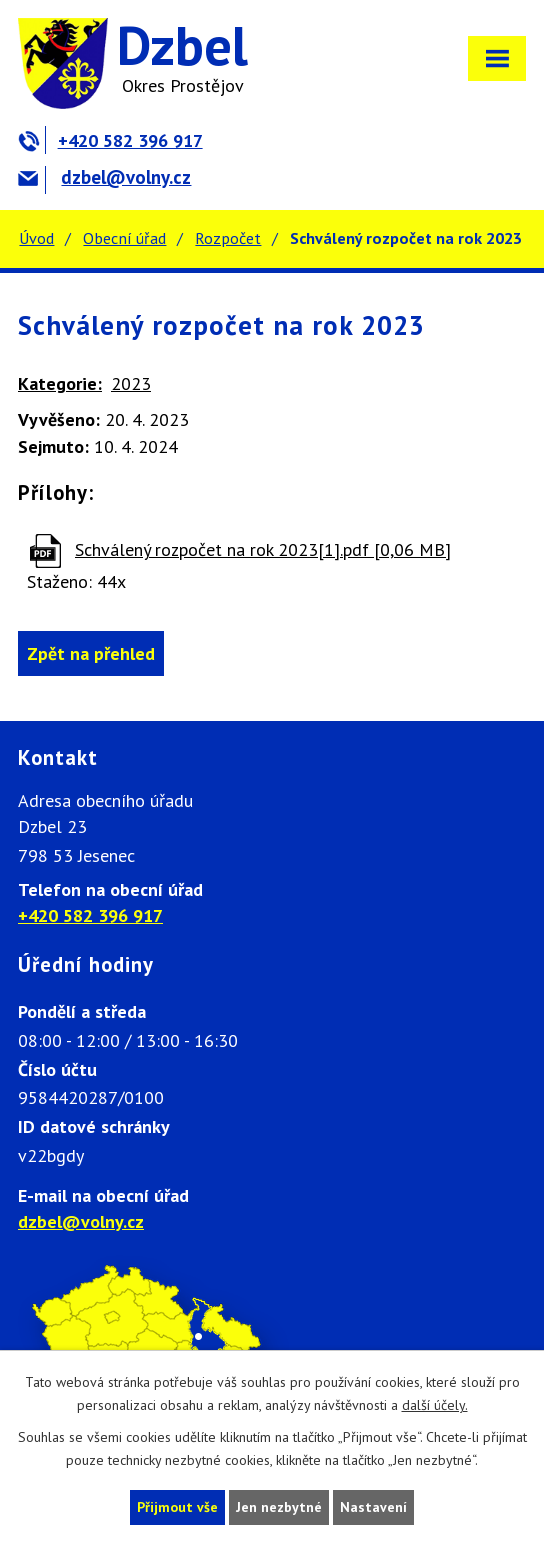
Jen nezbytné (279, 1507)
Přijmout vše (177, 1507)
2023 (131, 383)
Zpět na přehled (91, 653)
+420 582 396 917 (110, 140)
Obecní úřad (124, 238)
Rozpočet (228, 238)
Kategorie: (60, 383)
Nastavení (373, 1507)
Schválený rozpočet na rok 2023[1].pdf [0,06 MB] (263, 549)
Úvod (36, 238)
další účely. (435, 1405)
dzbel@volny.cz (104, 177)
